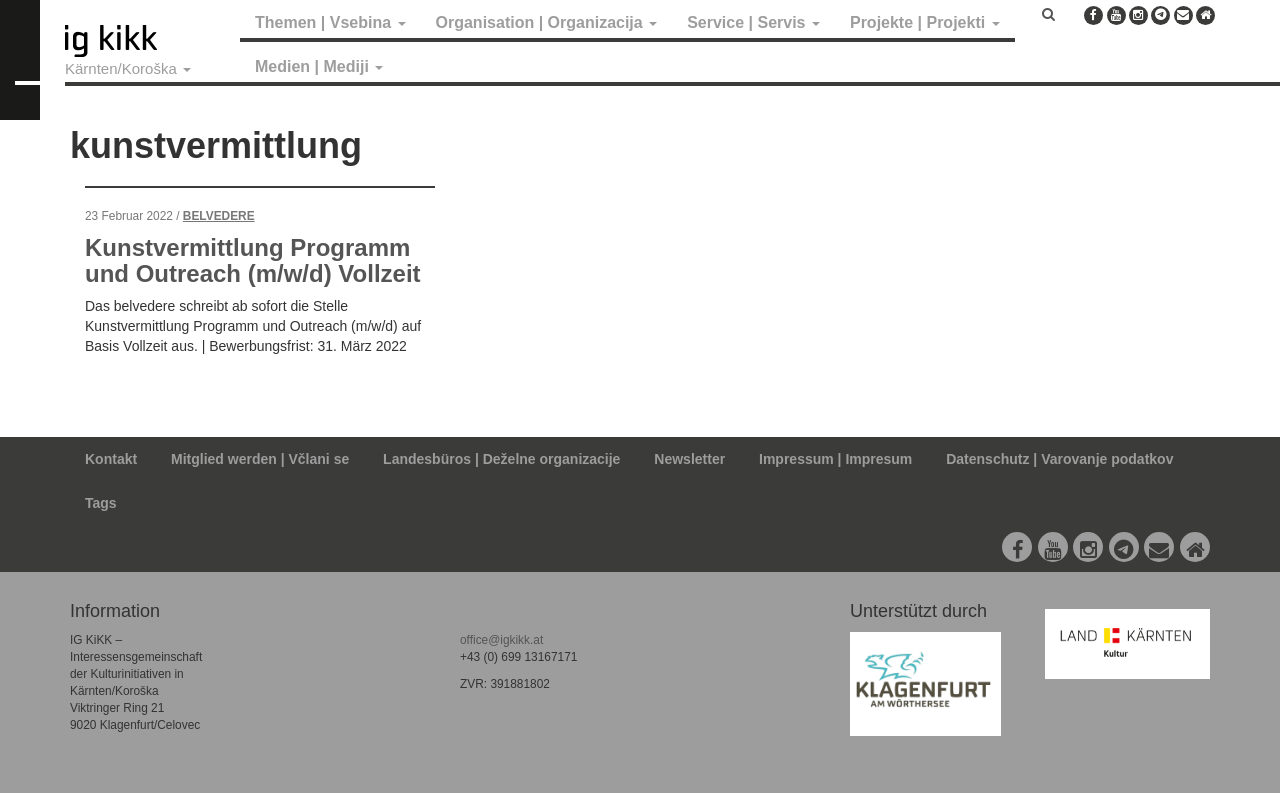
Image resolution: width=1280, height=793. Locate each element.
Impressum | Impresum (835, 459)
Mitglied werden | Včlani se (260, 459)
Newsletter (689, 459)
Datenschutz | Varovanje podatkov (1059, 459)
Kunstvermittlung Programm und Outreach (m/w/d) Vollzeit (253, 260)
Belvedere (219, 216)
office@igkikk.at (501, 640)
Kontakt (111, 459)
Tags (101, 503)
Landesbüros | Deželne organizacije (501, 459)
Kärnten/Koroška (128, 68)
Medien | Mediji (319, 66)
